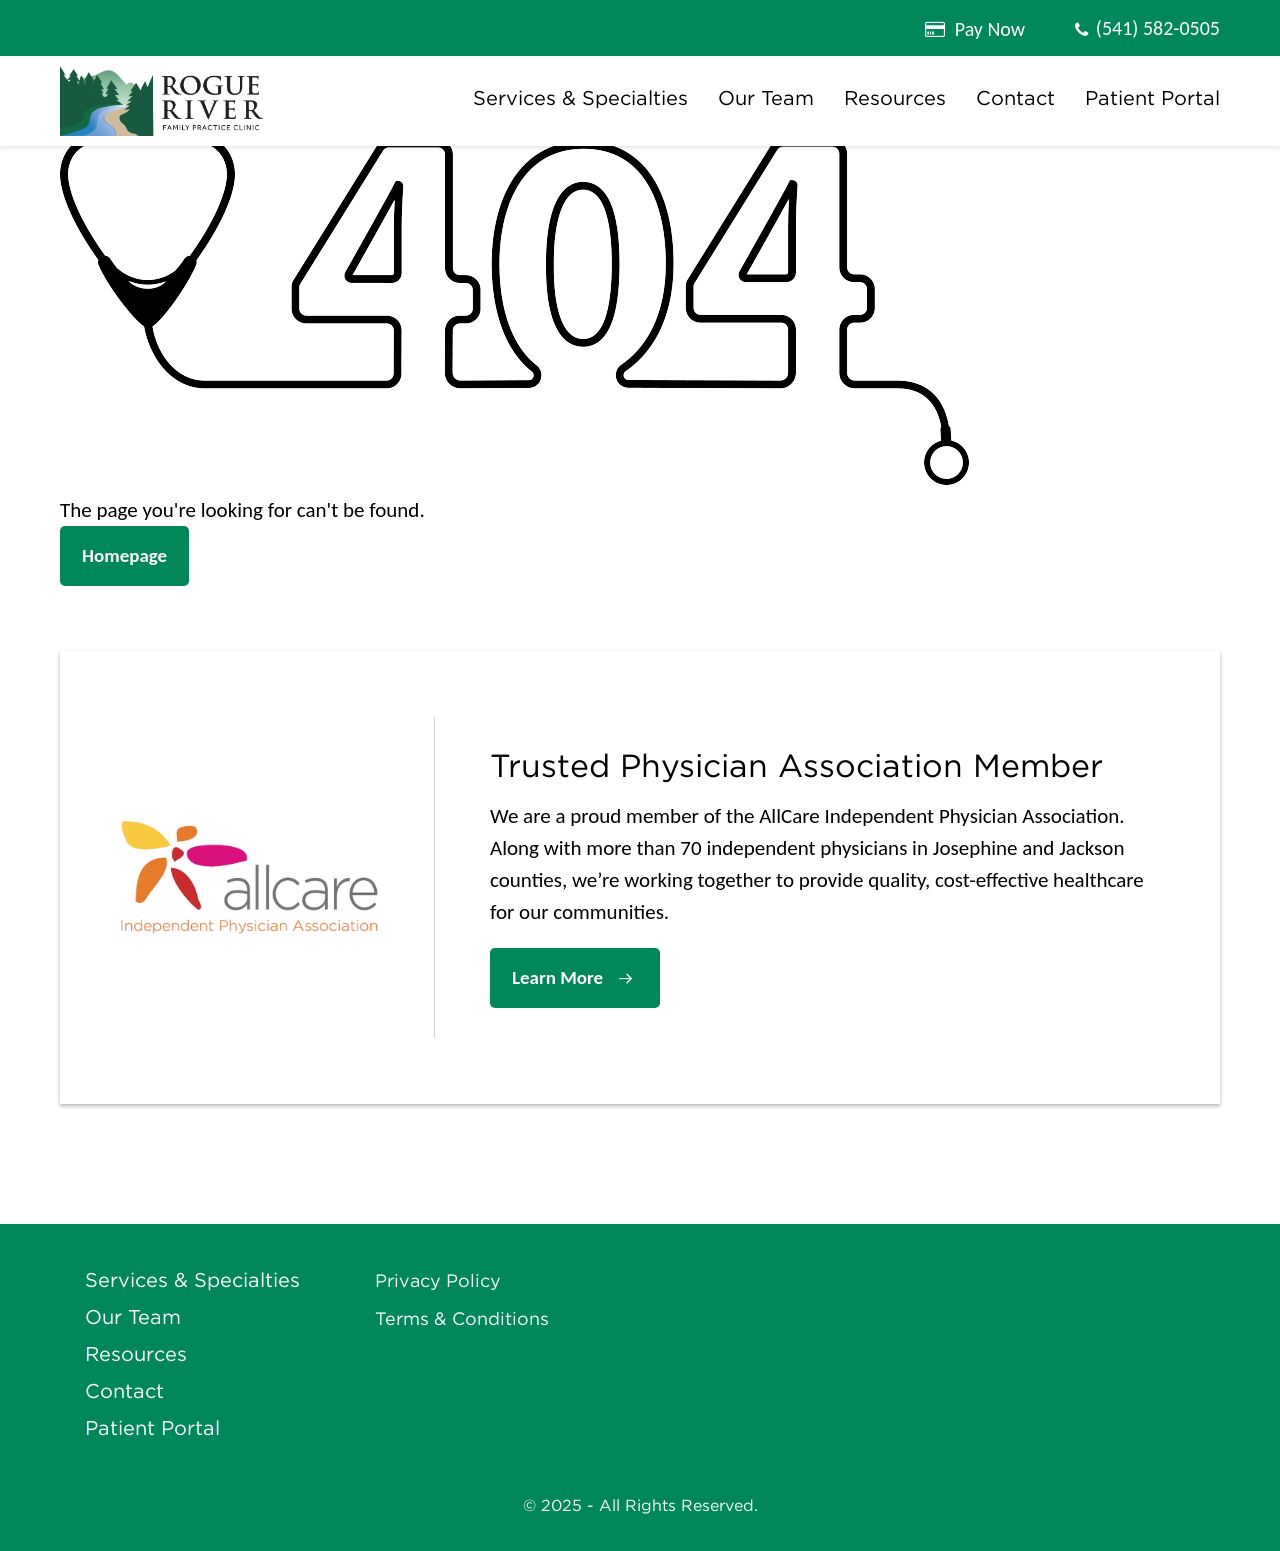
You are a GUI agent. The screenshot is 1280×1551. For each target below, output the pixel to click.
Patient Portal (1152, 98)
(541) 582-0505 (1158, 28)
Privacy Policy (438, 1281)
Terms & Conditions (462, 1319)
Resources (895, 98)
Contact (1015, 98)
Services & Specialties (580, 98)
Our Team (766, 98)
